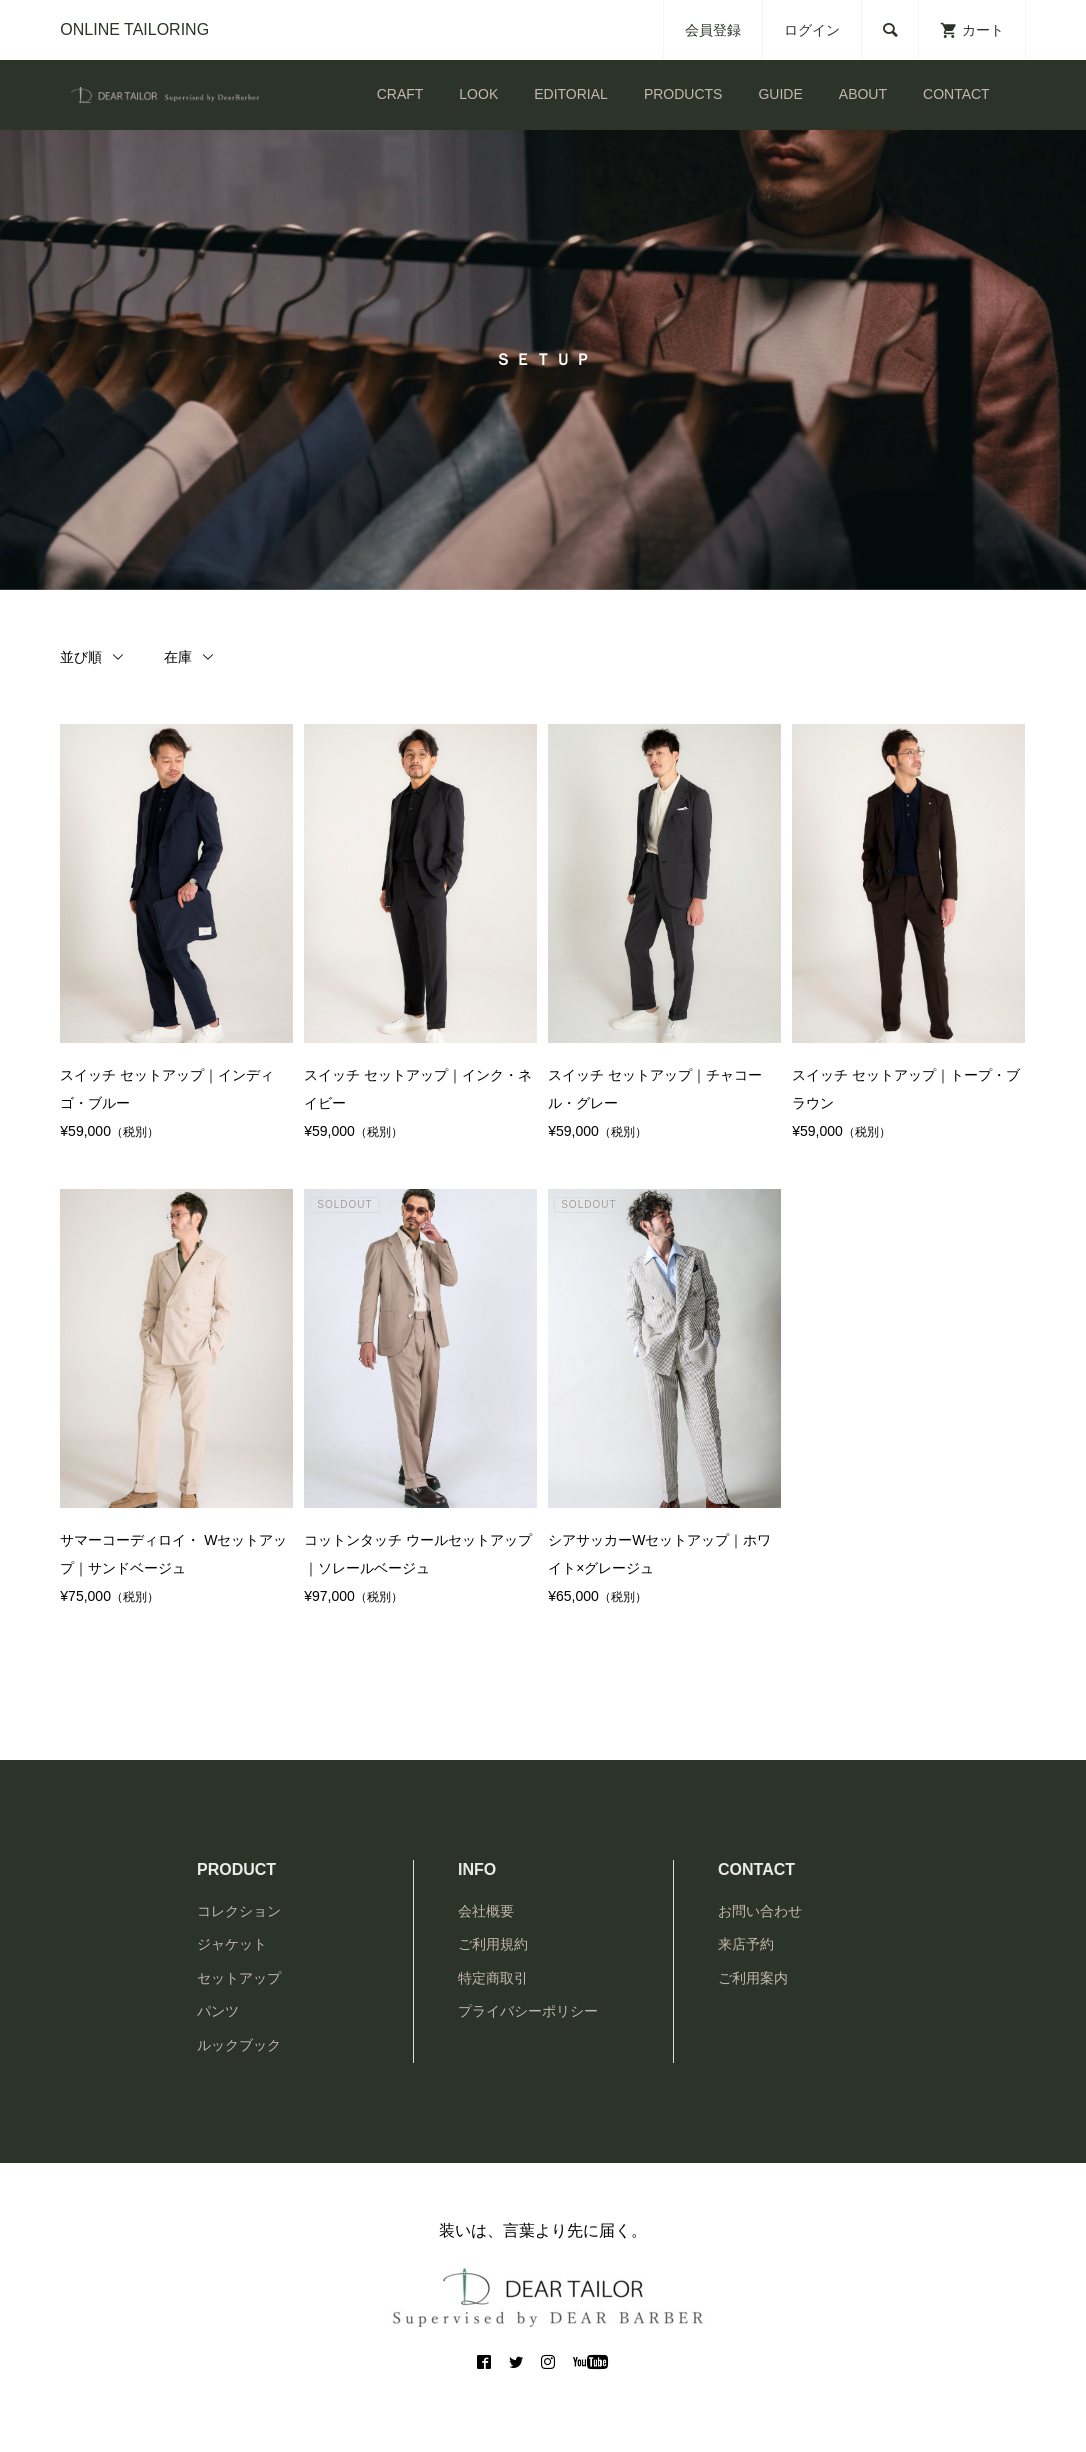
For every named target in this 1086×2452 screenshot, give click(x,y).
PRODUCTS (683, 94)
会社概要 (486, 1911)
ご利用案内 (753, 1978)
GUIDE (780, 94)
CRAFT (400, 94)
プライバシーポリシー (528, 2011)
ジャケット (232, 1944)
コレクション (239, 1911)
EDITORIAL (571, 94)
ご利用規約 (493, 1944)
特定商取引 (493, 1978)
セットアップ (239, 1978)
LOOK (478, 94)
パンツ (218, 2011)
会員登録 (713, 30)
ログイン (812, 30)
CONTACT (956, 94)
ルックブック (239, 2045)
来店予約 (746, 1944)
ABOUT (863, 94)
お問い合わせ (760, 1911)
